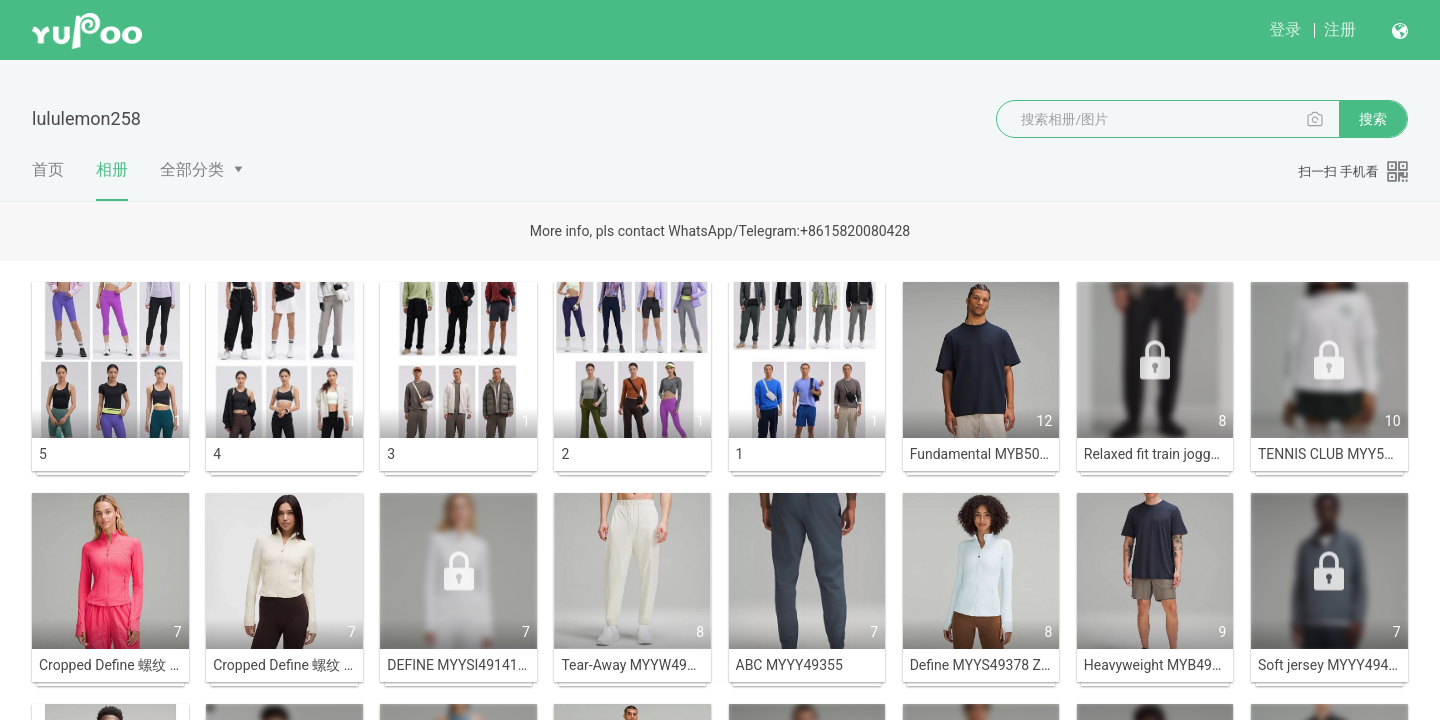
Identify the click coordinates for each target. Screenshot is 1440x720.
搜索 (1373, 119)
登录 (1285, 29)
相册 (112, 180)
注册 (1340, 29)
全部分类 (192, 169)
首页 (48, 169)
